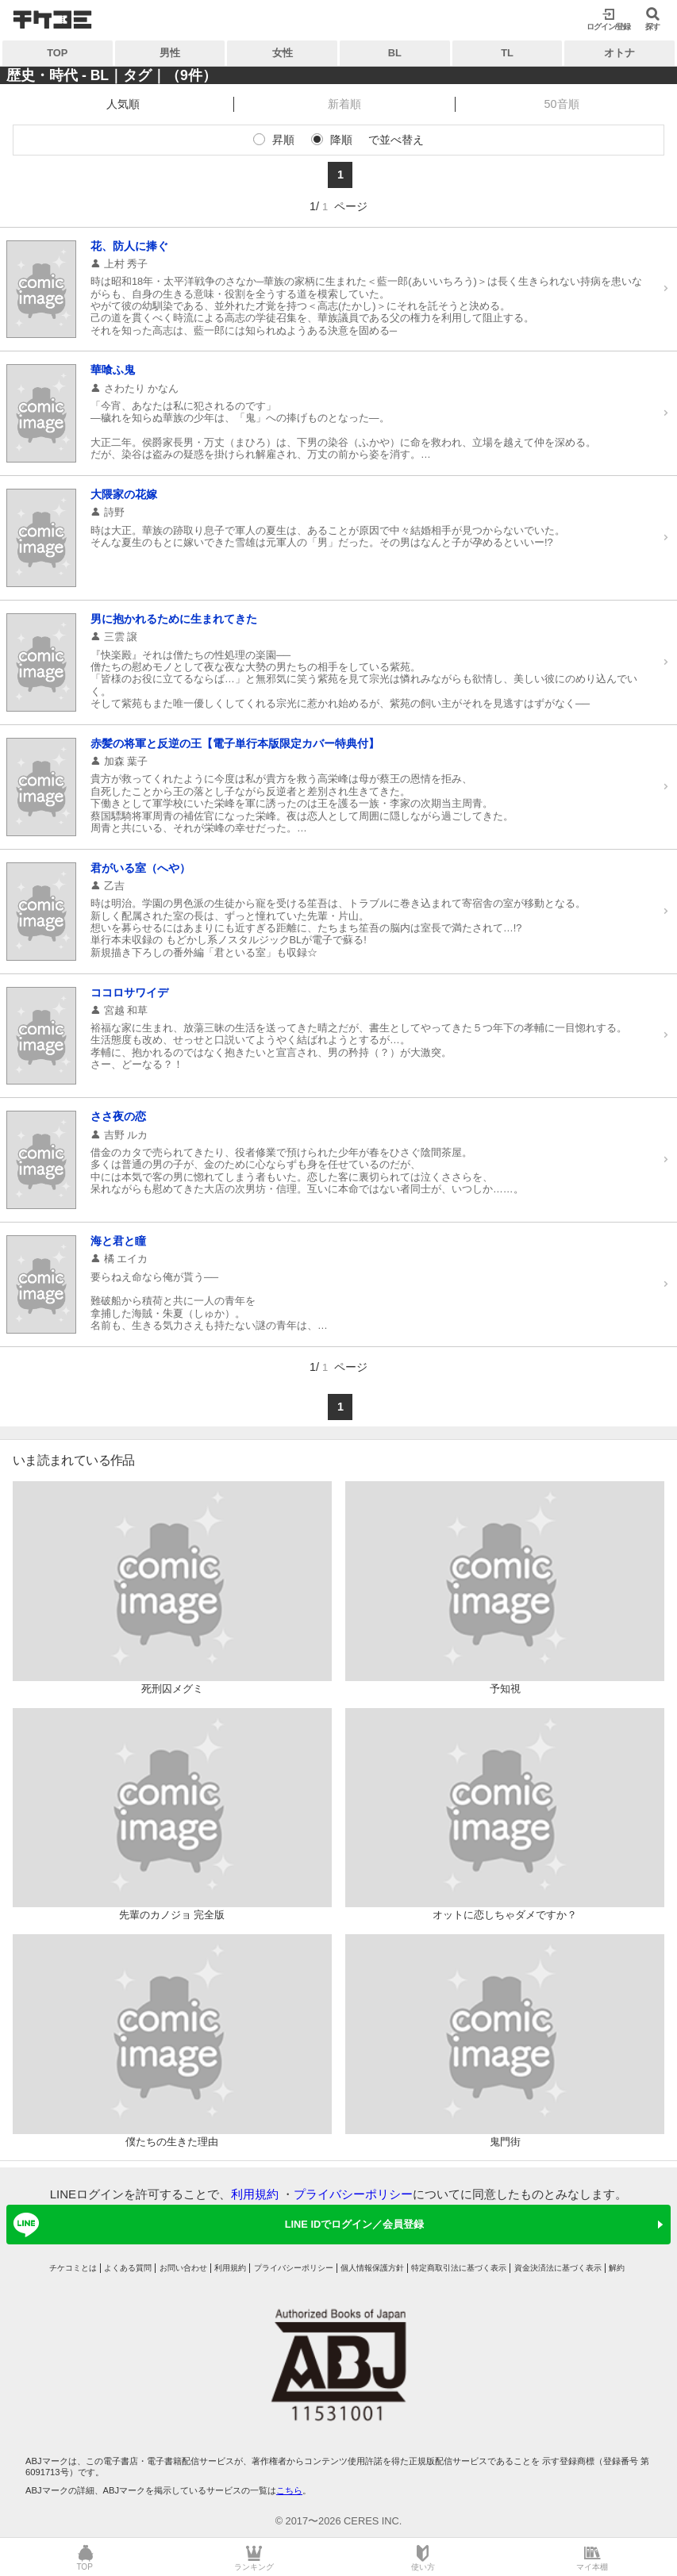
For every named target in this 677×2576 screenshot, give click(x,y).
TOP (57, 53)
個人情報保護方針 (372, 2267)
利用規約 (255, 2194)
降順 (341, 139)
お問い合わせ (183, 2267)
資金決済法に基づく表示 (558, 2267)
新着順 (344, 104)
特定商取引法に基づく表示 (458, 2267)
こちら (289, 2490)
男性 (170, 53)
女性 (282, 53)
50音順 (561, 104)
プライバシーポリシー (353, 2194)
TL (507, 53)
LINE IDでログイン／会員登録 (216, 2224)
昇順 (283, 139)
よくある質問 (128, 2267)
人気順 (123, 104)
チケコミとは (73, 2267)
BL (395, 53)
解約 (617, 2267)
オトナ (619, 53)
